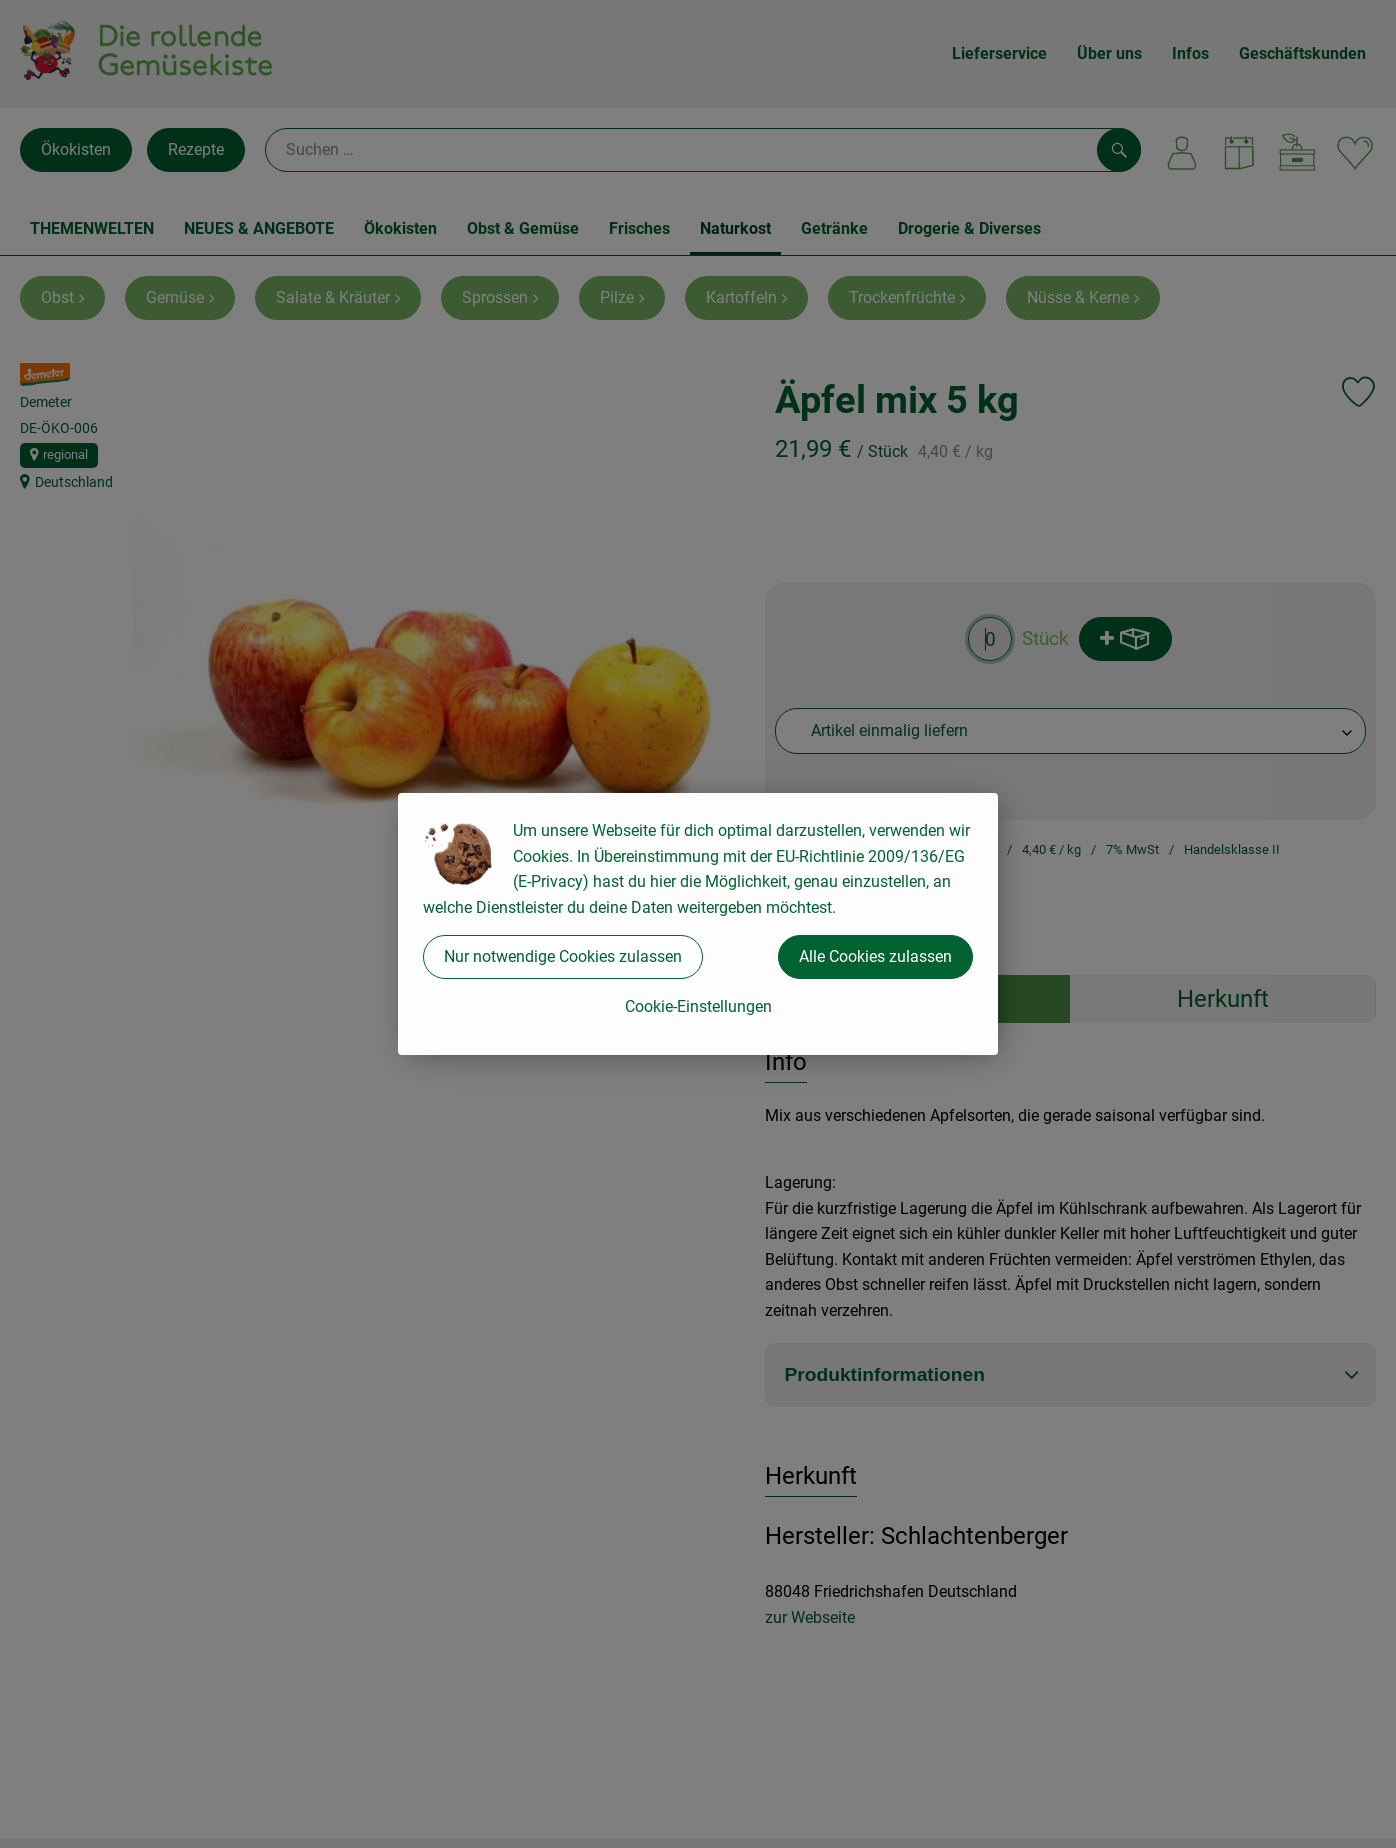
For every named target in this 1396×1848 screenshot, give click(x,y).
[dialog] (698, 924)
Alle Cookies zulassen (875, 956)
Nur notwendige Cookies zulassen (563, 956)
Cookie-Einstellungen (698, 1006)
